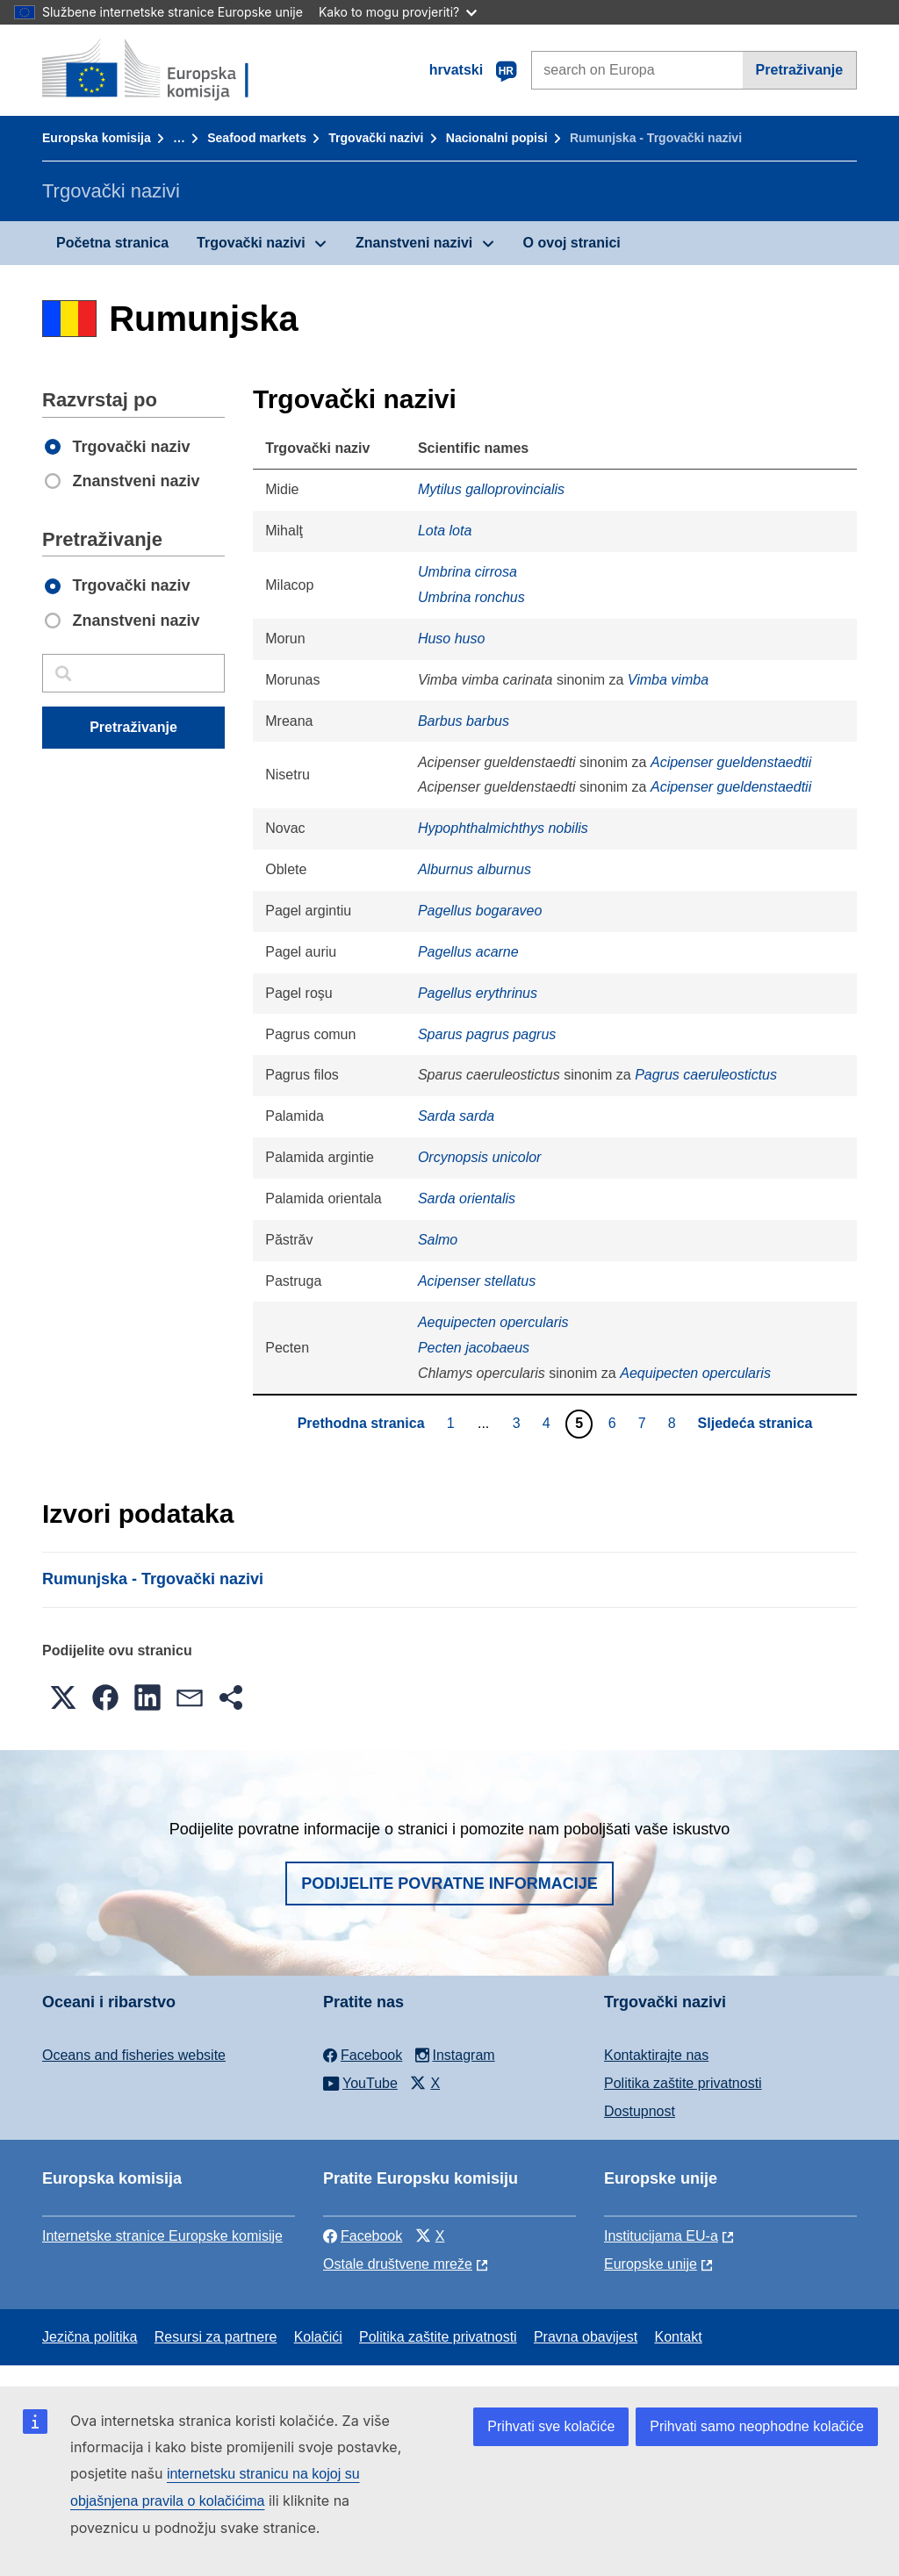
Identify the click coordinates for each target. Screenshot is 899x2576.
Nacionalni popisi (497, 138)
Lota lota (444, 530)
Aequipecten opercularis (493, 1322)
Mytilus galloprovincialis (491, 489)
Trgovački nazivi (375, 138)
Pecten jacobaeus (473, 1347)
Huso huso (451, 638)
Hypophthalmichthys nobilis (503, 828)
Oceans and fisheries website (134, 2055)
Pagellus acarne (468, 951)
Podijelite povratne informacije (449, 1883)
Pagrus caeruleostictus (706, 1074)
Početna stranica (112, 242)
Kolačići (318, 2336)
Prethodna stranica (361, 1423)
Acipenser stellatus (477, 1281)
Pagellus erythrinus (477, 993)
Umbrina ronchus (471, 597)
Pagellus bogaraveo (480, 910)
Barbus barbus (463, 721)
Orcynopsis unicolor (480, 1157)
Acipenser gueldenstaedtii (731, 762)
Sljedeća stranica (755, 1423)
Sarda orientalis (466, 1198)
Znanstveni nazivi (414, 242)
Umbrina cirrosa (467, 571)
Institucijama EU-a (661, 2235)
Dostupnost (639, 2111)
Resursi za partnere (216, 2336)
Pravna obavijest (585, 2336)
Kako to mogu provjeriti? (398, 11)
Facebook (362, 2235)
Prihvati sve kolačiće (551, 2426)
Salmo (437, 1239)
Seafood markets (256, 138)
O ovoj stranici (572, 242)
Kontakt (677, 2336)
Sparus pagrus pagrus (487, 1034)
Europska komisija (96, 138)
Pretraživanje (800, 69)
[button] (63, 1697)
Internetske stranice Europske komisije (162, 2235)
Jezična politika (90, 2336)
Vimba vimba (668, 679)
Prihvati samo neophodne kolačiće (757, 2426)
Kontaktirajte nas (656, 2055)
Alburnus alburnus (474, 869)
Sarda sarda (456, 1116)
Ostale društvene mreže (397, 2264)
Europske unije (650, 2264)
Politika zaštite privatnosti (683, 2083)
